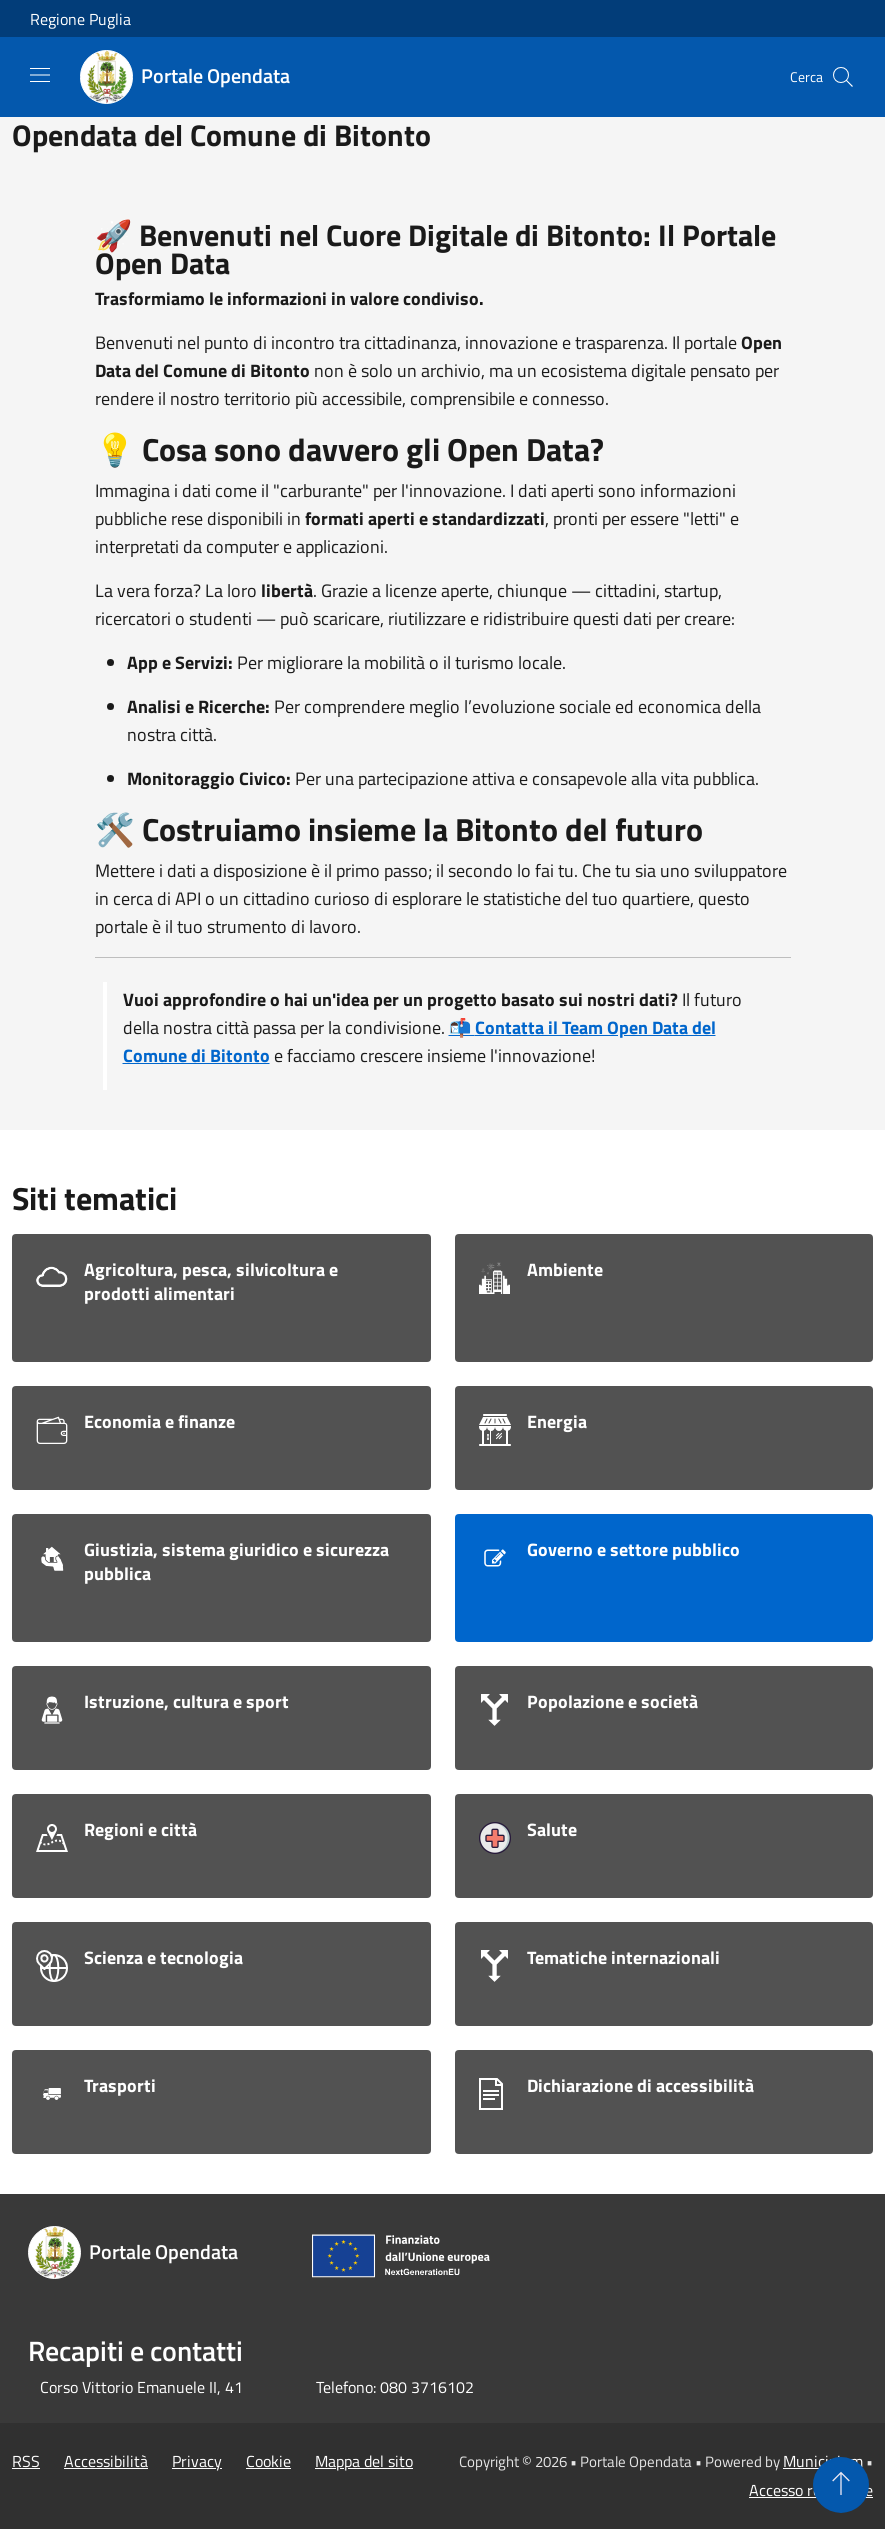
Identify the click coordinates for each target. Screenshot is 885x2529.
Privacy (197, 2461)
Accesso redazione (811, 2490)
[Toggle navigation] (40, 75)
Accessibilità (106, 2461)
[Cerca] (843, 77)
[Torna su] (841, 2485)
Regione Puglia (80, 19)
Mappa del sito (364, 2461)
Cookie (268, 2461)
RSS (26, 2461)
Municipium (823, 2461)
